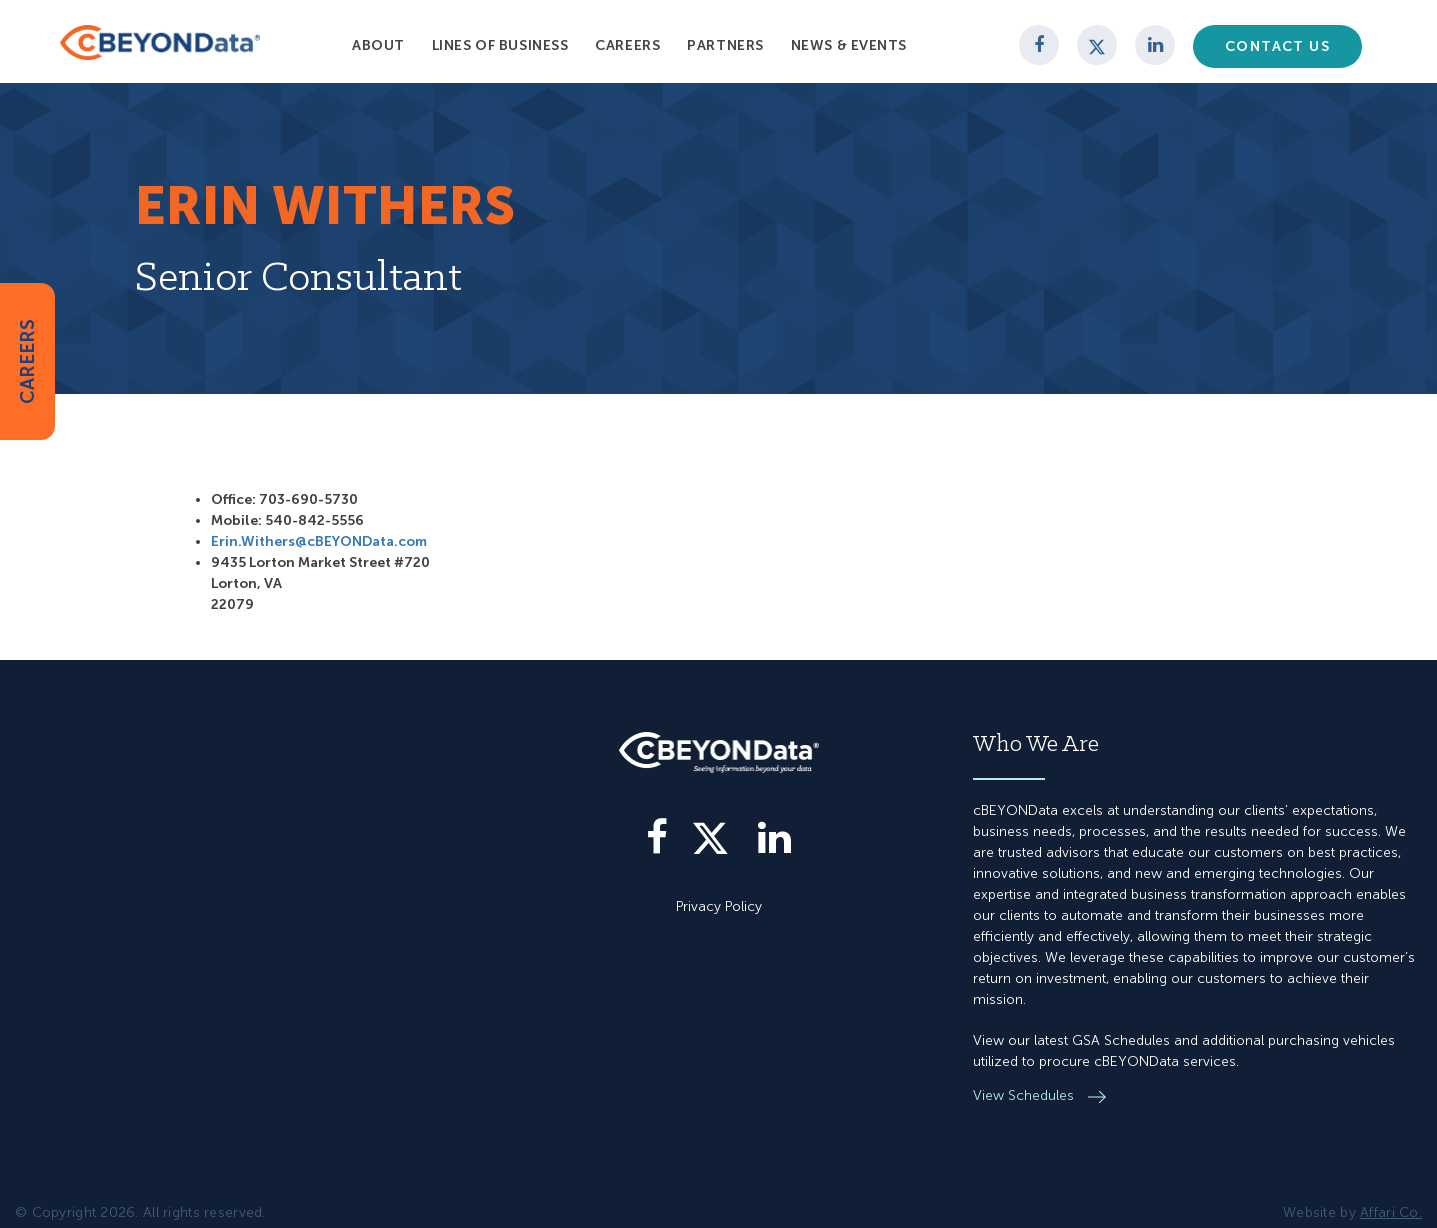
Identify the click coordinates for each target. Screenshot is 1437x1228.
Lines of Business (500, 45)
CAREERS (27, 361)
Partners (725, 45)
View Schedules (1025, 1095)
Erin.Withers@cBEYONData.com (319, 541)
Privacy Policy (719, 906)
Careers (627, 45)
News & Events (849, 45)
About (378, 45)
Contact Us (1277, 46)
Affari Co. (1391, 1212)
